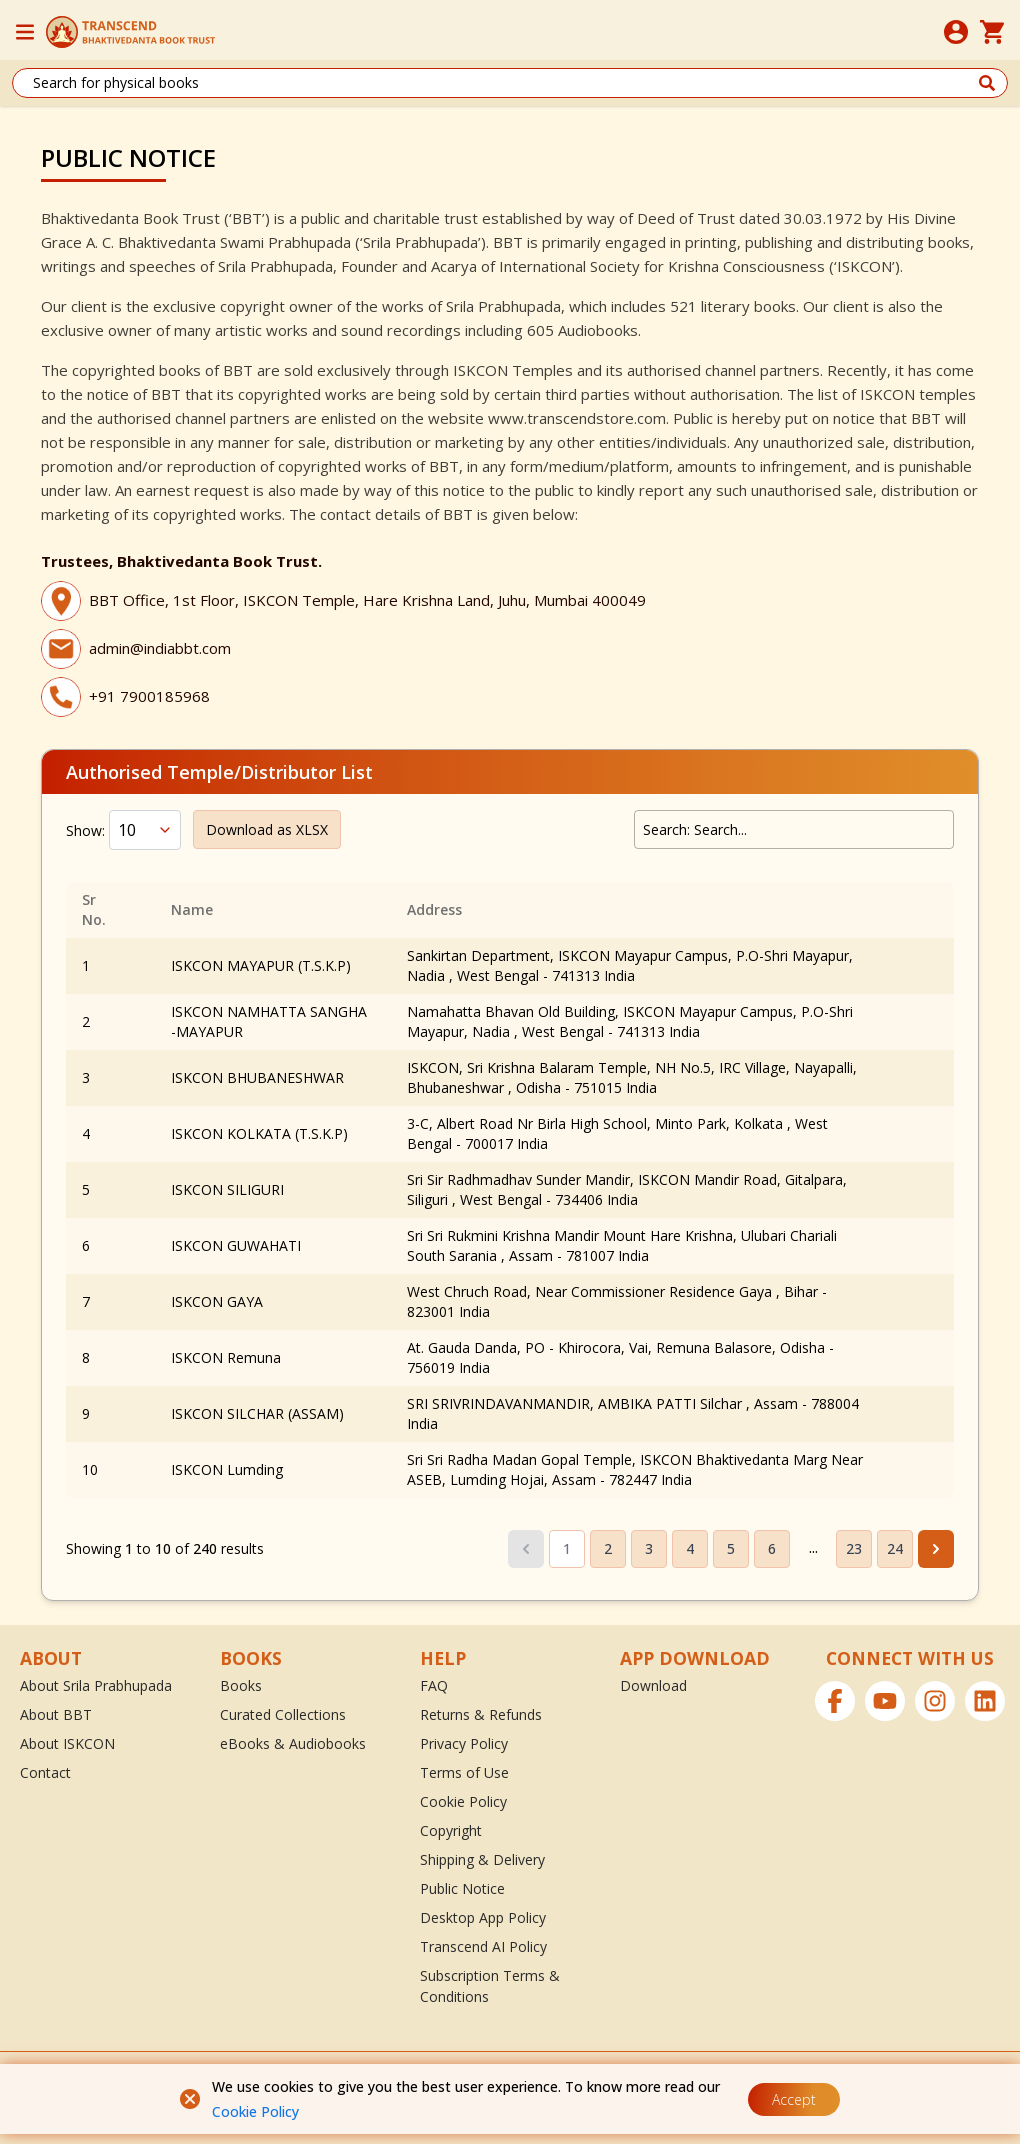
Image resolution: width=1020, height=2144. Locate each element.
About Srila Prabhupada (96, 1685)
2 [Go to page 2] (608, 1548)
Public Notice (462, 1888)
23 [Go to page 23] (854, 1548)
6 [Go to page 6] (772, 1548)
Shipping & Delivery (482, 1859)
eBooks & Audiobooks (293, 1743)
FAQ (434, 1685)
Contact (45, 1772)
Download (653, 1685)
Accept (794, 2099)
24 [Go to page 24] (895, 1548)
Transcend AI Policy (483, 1946)
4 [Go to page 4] (690, 1548)
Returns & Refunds (481, 1714)
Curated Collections (283, 1714)
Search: (666, 829)
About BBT (56, 1714)
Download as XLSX (267, 829)
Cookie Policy (255, 2111)
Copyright (451, 1830)
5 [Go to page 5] (731, 1548)
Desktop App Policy (483, 1917)
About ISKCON (67, 1743)
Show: (85, 830)
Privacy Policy (464, 1743)
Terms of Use (464, 1772)
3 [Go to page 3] (649, 1548)
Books (241, 1685)
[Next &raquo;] (936, 1549)
